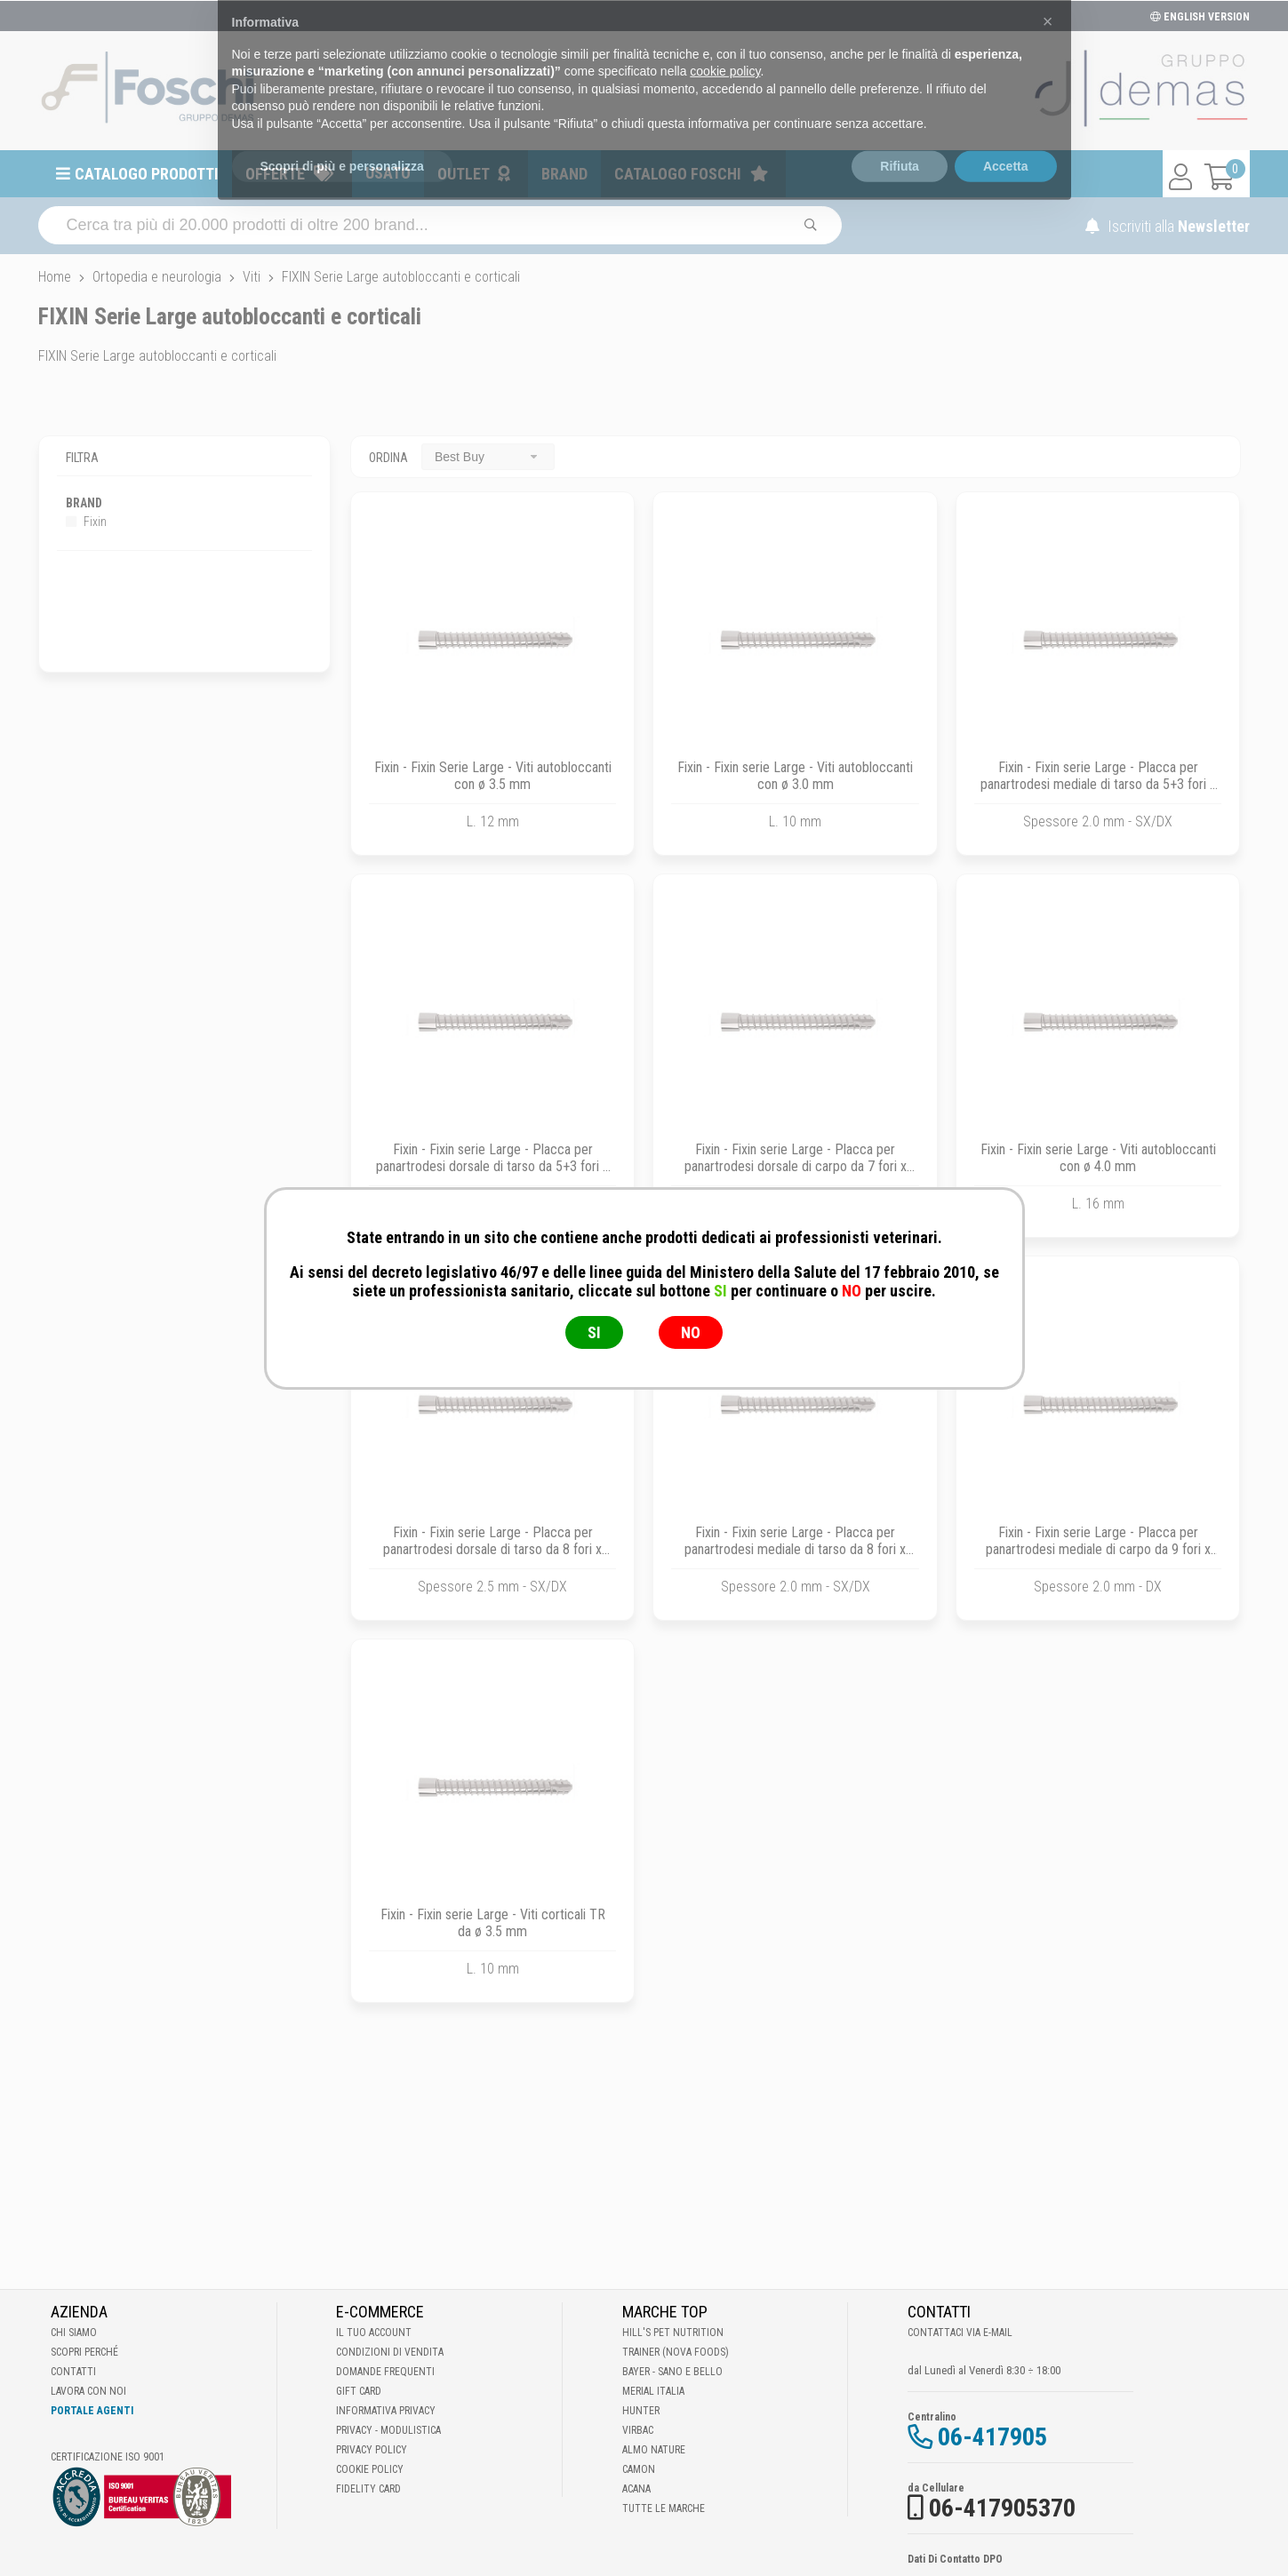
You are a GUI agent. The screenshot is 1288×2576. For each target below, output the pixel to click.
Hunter (641, 2411)
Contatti (73, 2371)
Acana (636, 2489)
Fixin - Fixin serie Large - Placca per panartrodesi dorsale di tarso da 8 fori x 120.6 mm (492, 1549)
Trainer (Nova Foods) (675, 2352)
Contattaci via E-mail (960, 2332)
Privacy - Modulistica (388, 2430)
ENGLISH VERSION (1200, 17)
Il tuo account (374, 2332)
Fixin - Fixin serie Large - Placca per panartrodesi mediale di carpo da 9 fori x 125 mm (1098, 1549)
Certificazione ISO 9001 (107, 2457)
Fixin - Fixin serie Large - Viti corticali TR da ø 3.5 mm (492, 1923)
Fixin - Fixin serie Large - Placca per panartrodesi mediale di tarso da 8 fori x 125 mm (795, 1549)
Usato (388, 172)
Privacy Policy (371, 2450)
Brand (564, 173)
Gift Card (358, 2391)
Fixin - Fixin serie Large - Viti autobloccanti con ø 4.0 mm (1098, 1158)
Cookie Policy (370, 2469)
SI (594, 1332)
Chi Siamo (74, 2332)
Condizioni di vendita (390, 2352)
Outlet (463, 173)
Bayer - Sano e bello (672, 2371)
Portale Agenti (92, 2411)
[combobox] (488, 456)
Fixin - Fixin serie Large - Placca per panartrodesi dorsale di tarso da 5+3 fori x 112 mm (492, 1166)
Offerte (275, 173)
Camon (638, 2469)
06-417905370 (1002, 2508)
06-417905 (992, 2437)
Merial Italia (653, 2391)
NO (690, 1332)
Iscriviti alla (1167, 226)
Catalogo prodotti (147, 173)
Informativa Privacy (386, 2411)
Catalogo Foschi (677, 173)
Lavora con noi (88, 2391)
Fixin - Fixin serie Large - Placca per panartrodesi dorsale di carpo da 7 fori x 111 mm (795, 1166)
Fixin (86, 521)
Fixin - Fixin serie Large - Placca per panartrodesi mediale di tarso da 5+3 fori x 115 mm (1098, 784)
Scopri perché (84, 2352)
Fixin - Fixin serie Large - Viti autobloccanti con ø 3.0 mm (795, 776)
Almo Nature (653, 2450)
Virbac (637, 2430)
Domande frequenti (385, 2371)
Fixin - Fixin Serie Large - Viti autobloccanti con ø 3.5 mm (493, 776)
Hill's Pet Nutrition (673, 2332)
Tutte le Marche (663, 2508)
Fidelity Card (368, 2489)
